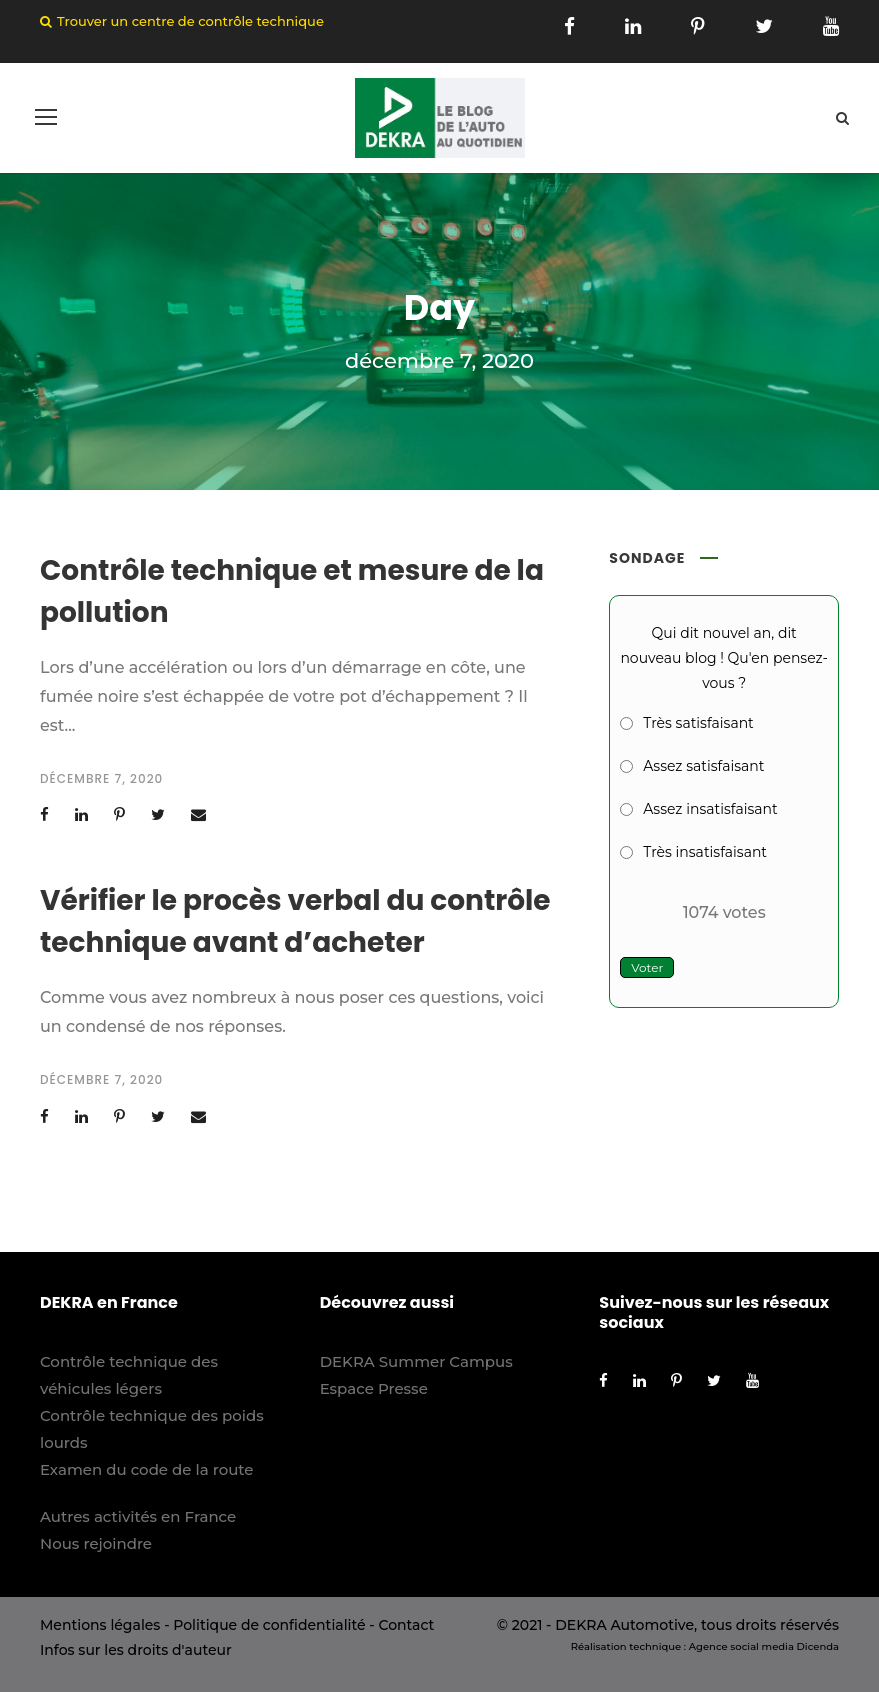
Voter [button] (647, 967)
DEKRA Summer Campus (416, 1361)
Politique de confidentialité (269, 1625)
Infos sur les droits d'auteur (136, 1650)
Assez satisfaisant (703, 766)
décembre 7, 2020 (101, 778)
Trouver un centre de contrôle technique (190, 21)
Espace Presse (374, 1388)
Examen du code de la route (147, 1469)
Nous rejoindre (96, 1543)
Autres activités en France (138, 1516)
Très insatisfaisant (705, 852)
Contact (406, 1625)
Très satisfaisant (698, 723)
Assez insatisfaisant (710, 809)
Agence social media (741, 1646)
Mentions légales (100, 1625)
